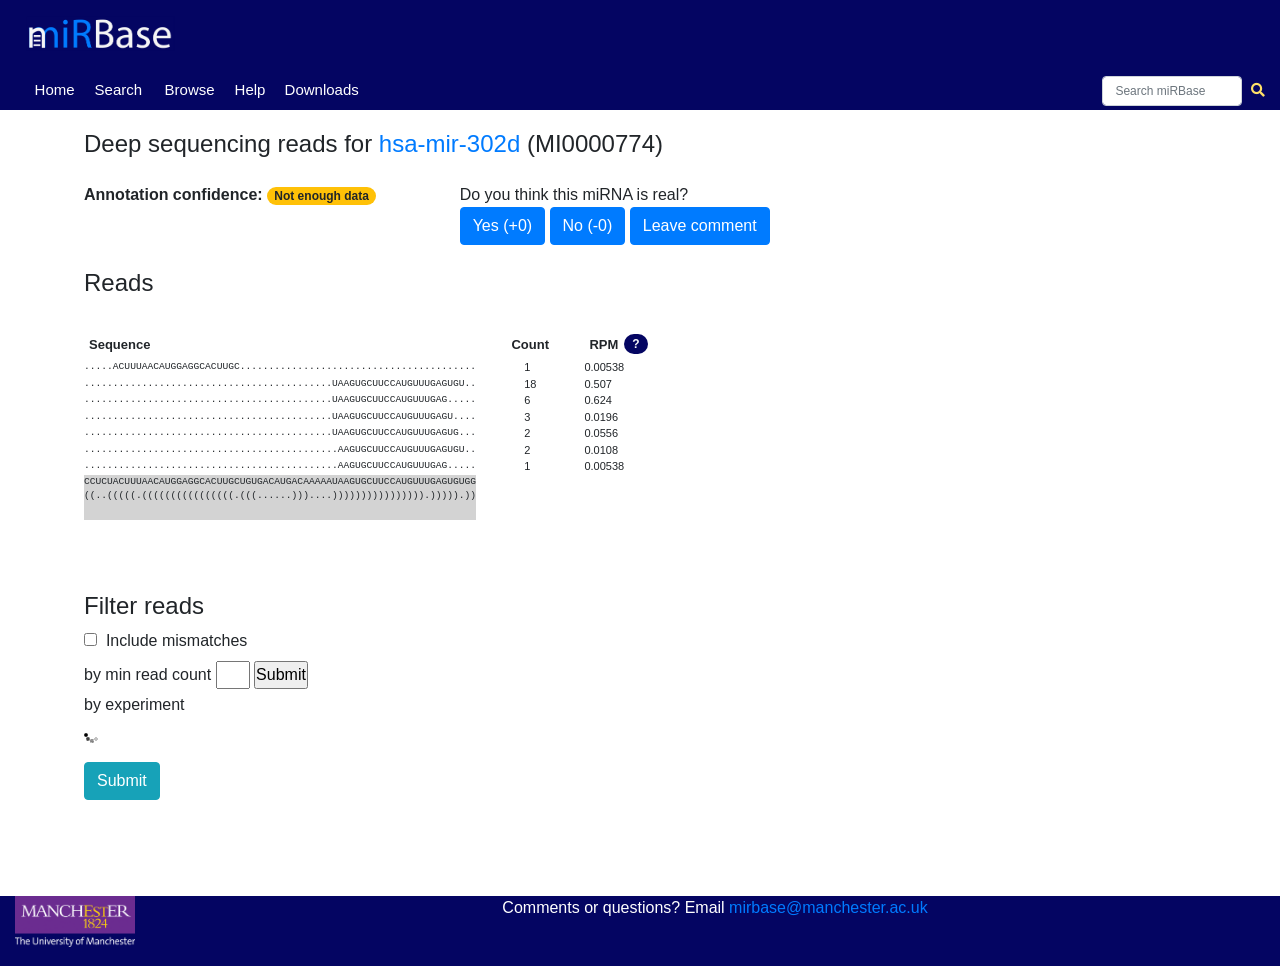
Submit (122, 780)
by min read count (147, 674)
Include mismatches (172, 640)
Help (250, 89)
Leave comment (700, 225)
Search (119, 89)
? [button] (635, 344)
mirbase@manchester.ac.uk (828, 907)
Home (59, 88)
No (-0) (588, 225)
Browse (190, 89)
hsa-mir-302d (449, 143)
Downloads (322, 89)
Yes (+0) (502, 225)
